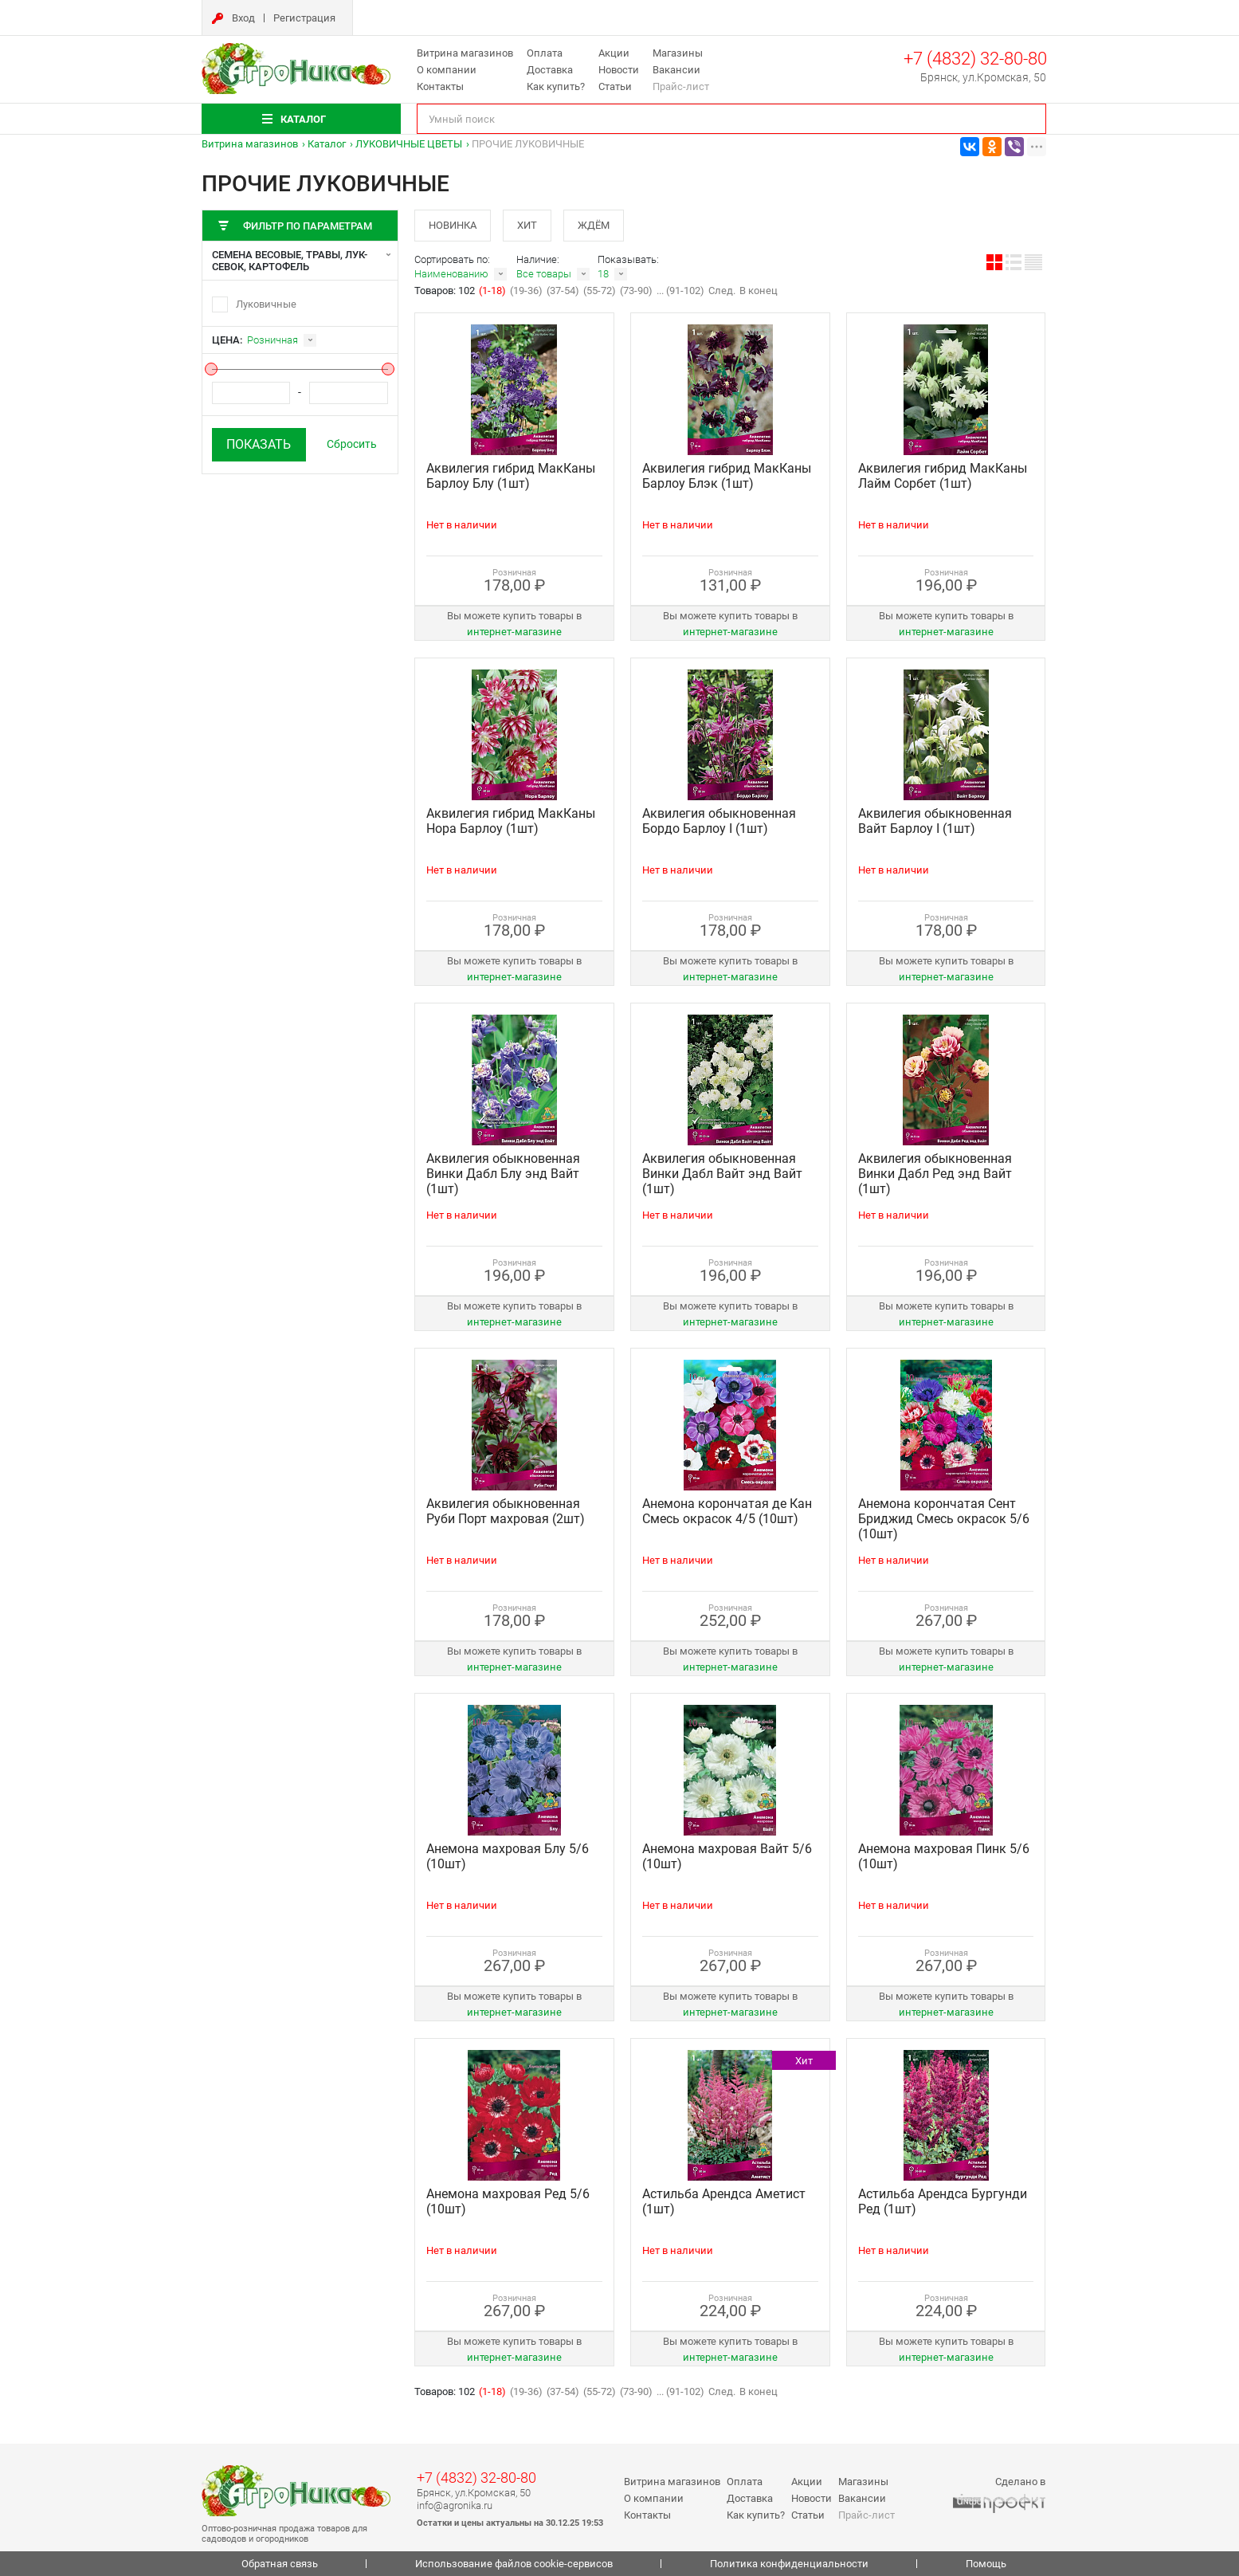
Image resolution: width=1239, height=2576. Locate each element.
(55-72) (599, 290)
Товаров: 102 (445, 290)
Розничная (272, 340)
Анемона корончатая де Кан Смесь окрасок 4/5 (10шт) (727, 1511)
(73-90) (636, 290)
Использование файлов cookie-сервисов (514, 2564)
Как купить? (556, 86)
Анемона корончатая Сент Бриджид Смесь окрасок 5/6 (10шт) (943, 1518)
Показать (258, 444)
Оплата (545, 53)
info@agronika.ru (454, 2505)
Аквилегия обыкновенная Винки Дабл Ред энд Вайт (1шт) (935, 1173)
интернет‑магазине (514, 632)
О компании (446, 70)
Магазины (678, 53)
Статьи (615, 86)
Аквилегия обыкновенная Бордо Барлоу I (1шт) (719, 821)
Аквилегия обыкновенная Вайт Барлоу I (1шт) (935, 821)
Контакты (440, 86)
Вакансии (676, 70)
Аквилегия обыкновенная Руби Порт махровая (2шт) (505, 1511)
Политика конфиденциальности (789, 2564)
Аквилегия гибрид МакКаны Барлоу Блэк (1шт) (726, 476)
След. (721, 290)
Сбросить (352, 444)
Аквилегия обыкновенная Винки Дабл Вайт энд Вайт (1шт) (722, 1173)
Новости (618, 70)
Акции (613, 53)
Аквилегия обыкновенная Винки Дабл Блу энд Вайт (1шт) (503, 1173)
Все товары (543, 274)
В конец (758, 290)
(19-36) (526, 290)
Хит (527, 225)
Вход (243, 18)
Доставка (550, 70)
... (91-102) (680, 290)
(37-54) (563, 290)
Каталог (327, 144)
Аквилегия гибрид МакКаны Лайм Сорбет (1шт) (942, 476)
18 (603, 274)
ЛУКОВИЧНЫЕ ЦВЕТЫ (408, 144)
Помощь (986, 2564)
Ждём (594, 225)
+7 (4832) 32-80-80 (975, 59)
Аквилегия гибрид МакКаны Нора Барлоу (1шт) (510, 821)
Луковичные (266, 304)
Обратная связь (279, 2564)
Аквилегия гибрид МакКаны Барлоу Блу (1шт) (510, 476)
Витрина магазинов (465, 53)
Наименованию (451, 274)
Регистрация (304, 18)
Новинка (452, 225)
